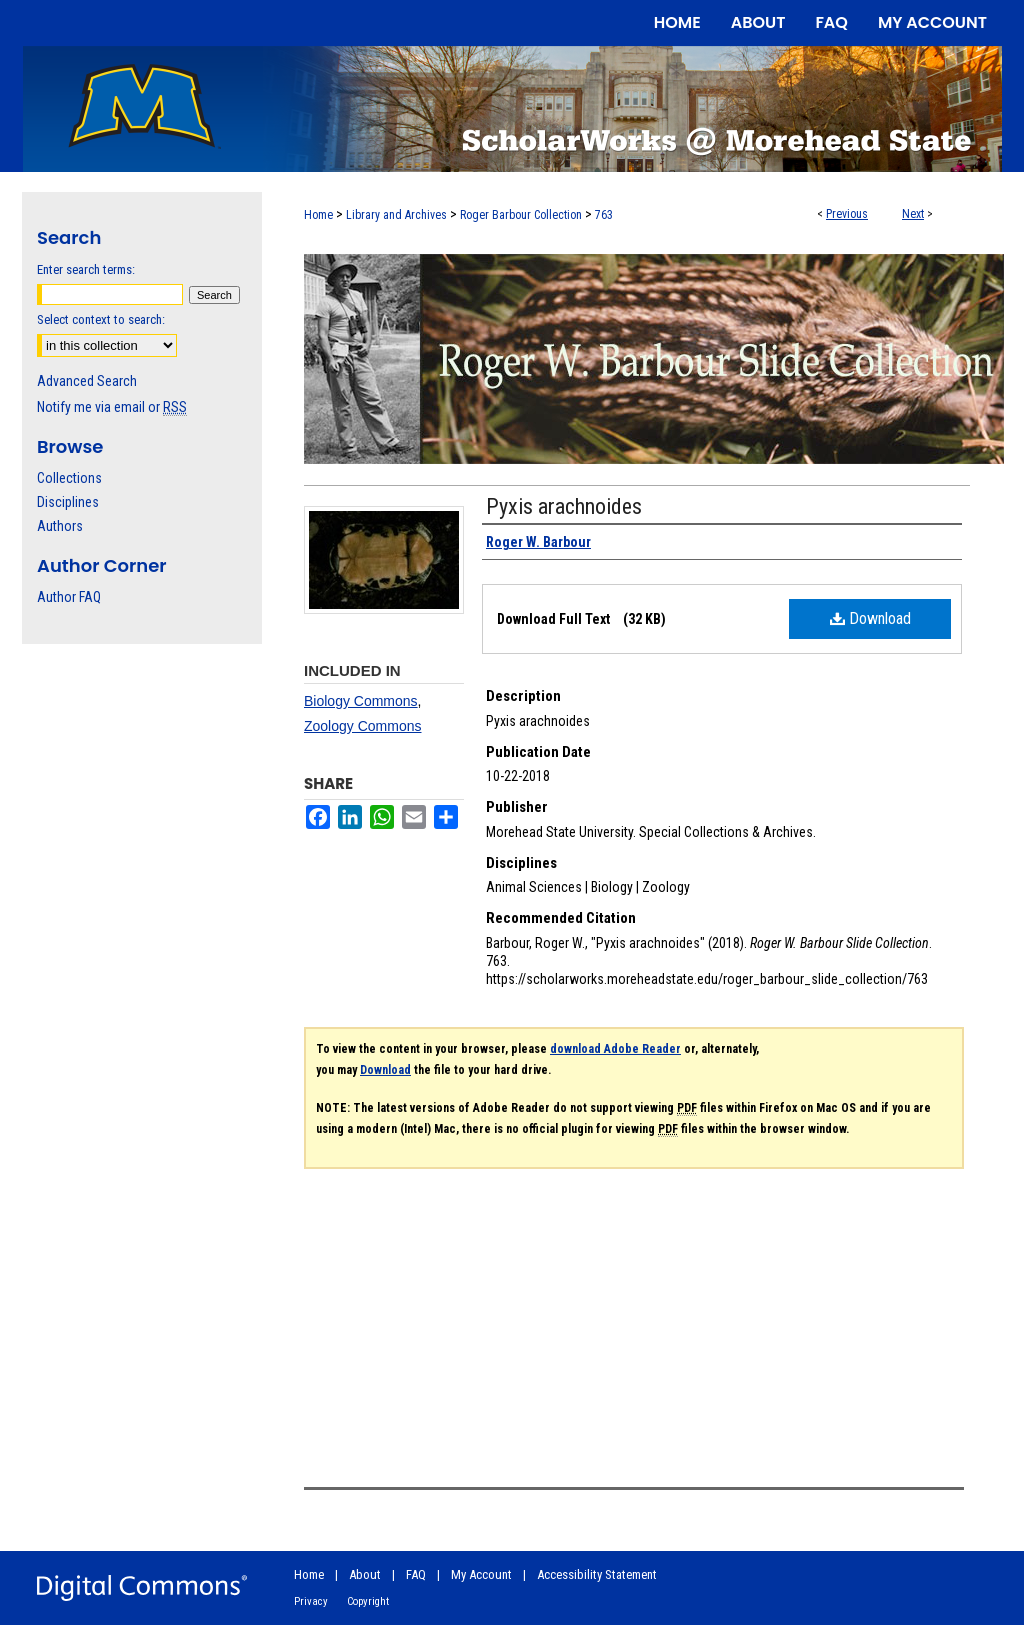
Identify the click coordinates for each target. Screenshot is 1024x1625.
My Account (481, 1574)
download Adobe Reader (615, 1049)
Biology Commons (361, 701)
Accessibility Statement (597, 1574)
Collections (69, 478)
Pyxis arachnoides (564, 506)
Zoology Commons (363, 726)
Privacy (311, 1601)
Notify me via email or (112, 407)
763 (604, 215)
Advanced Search (87, 381)
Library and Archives (396, 215)
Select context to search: (101, 319)
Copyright (368, 1601)
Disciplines (68, 502)
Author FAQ (69, 597)
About (365, 1574)
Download (870, 618)
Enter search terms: (86, 269)
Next (913, 214)
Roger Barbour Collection (521, 215)
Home (318, 215)
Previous (847, 214)
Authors (60, 526)
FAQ (416, 1574)
